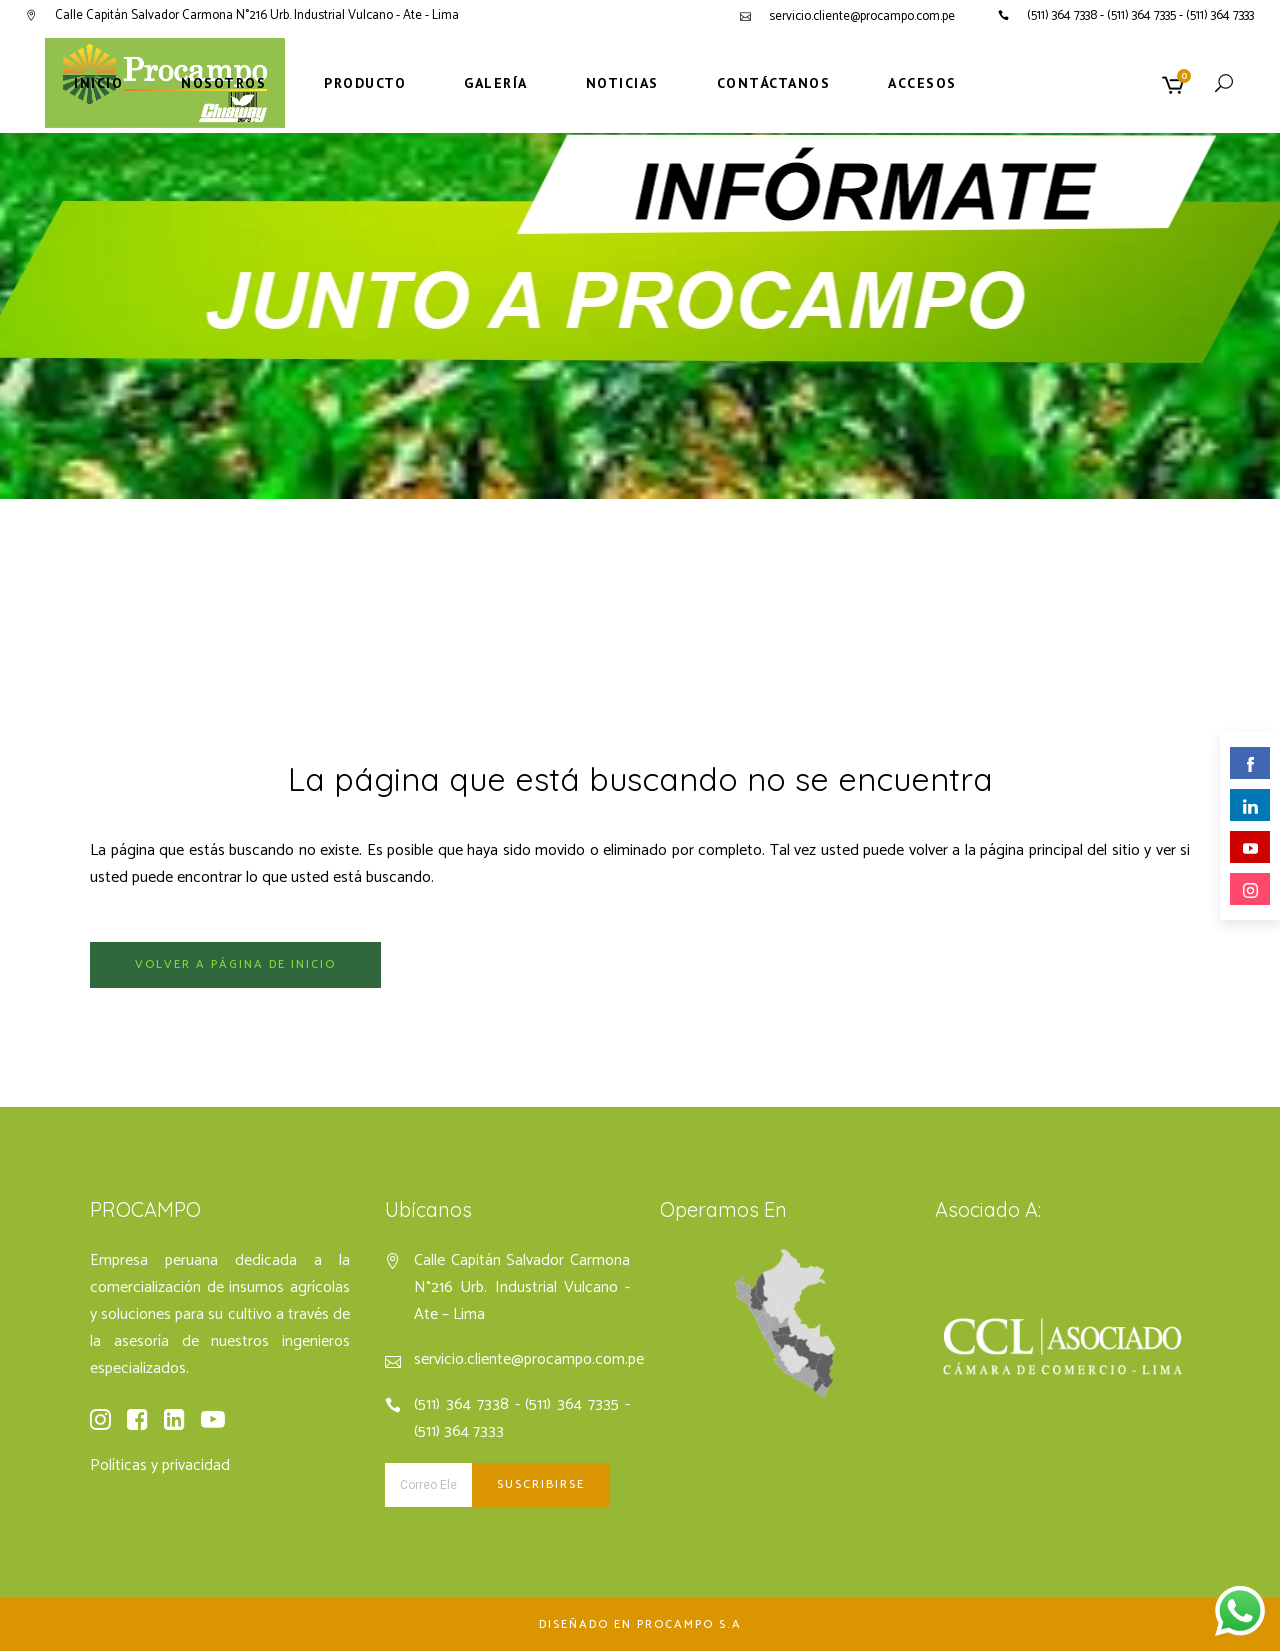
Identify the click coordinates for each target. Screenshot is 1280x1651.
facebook (1250, 764)
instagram (1250, 890)
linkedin (1250, 806)
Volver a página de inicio (235, 964)
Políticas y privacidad (160, 1465)
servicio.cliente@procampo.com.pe (862, 16)
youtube (1250, 848)
